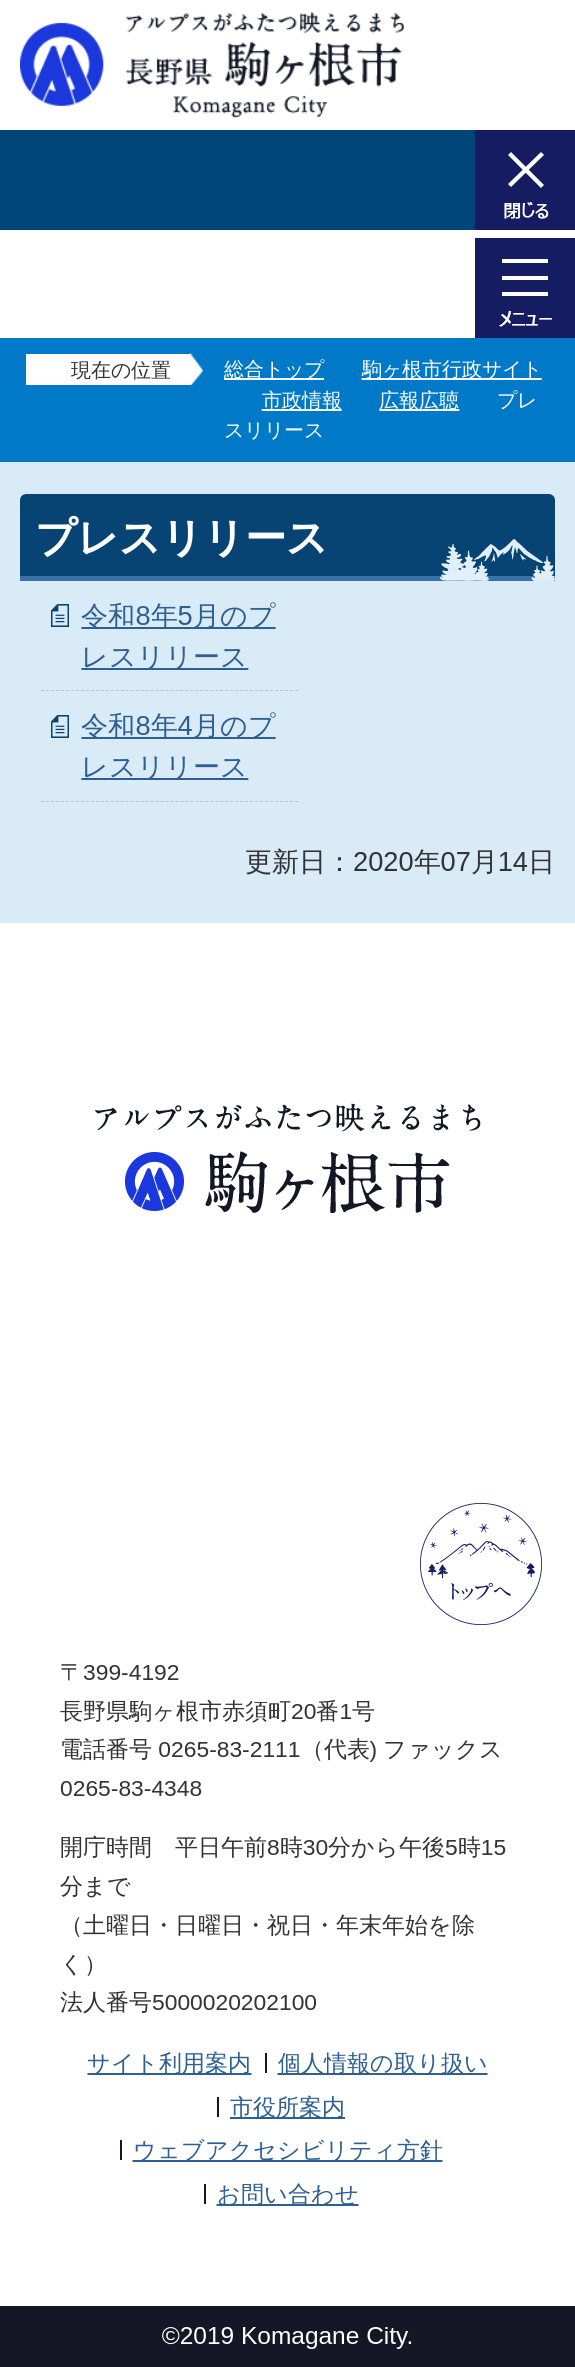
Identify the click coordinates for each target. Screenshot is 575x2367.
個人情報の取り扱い (383, 2063)
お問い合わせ (288, 2194)
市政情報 (302, 400)
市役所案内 (287, 2107)
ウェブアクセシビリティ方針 (288, 2150)
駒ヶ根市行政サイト (452, 369)
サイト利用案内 (169, 2063)
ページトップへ (481, 1564)
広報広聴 (419, 400)
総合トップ (274, 369)
